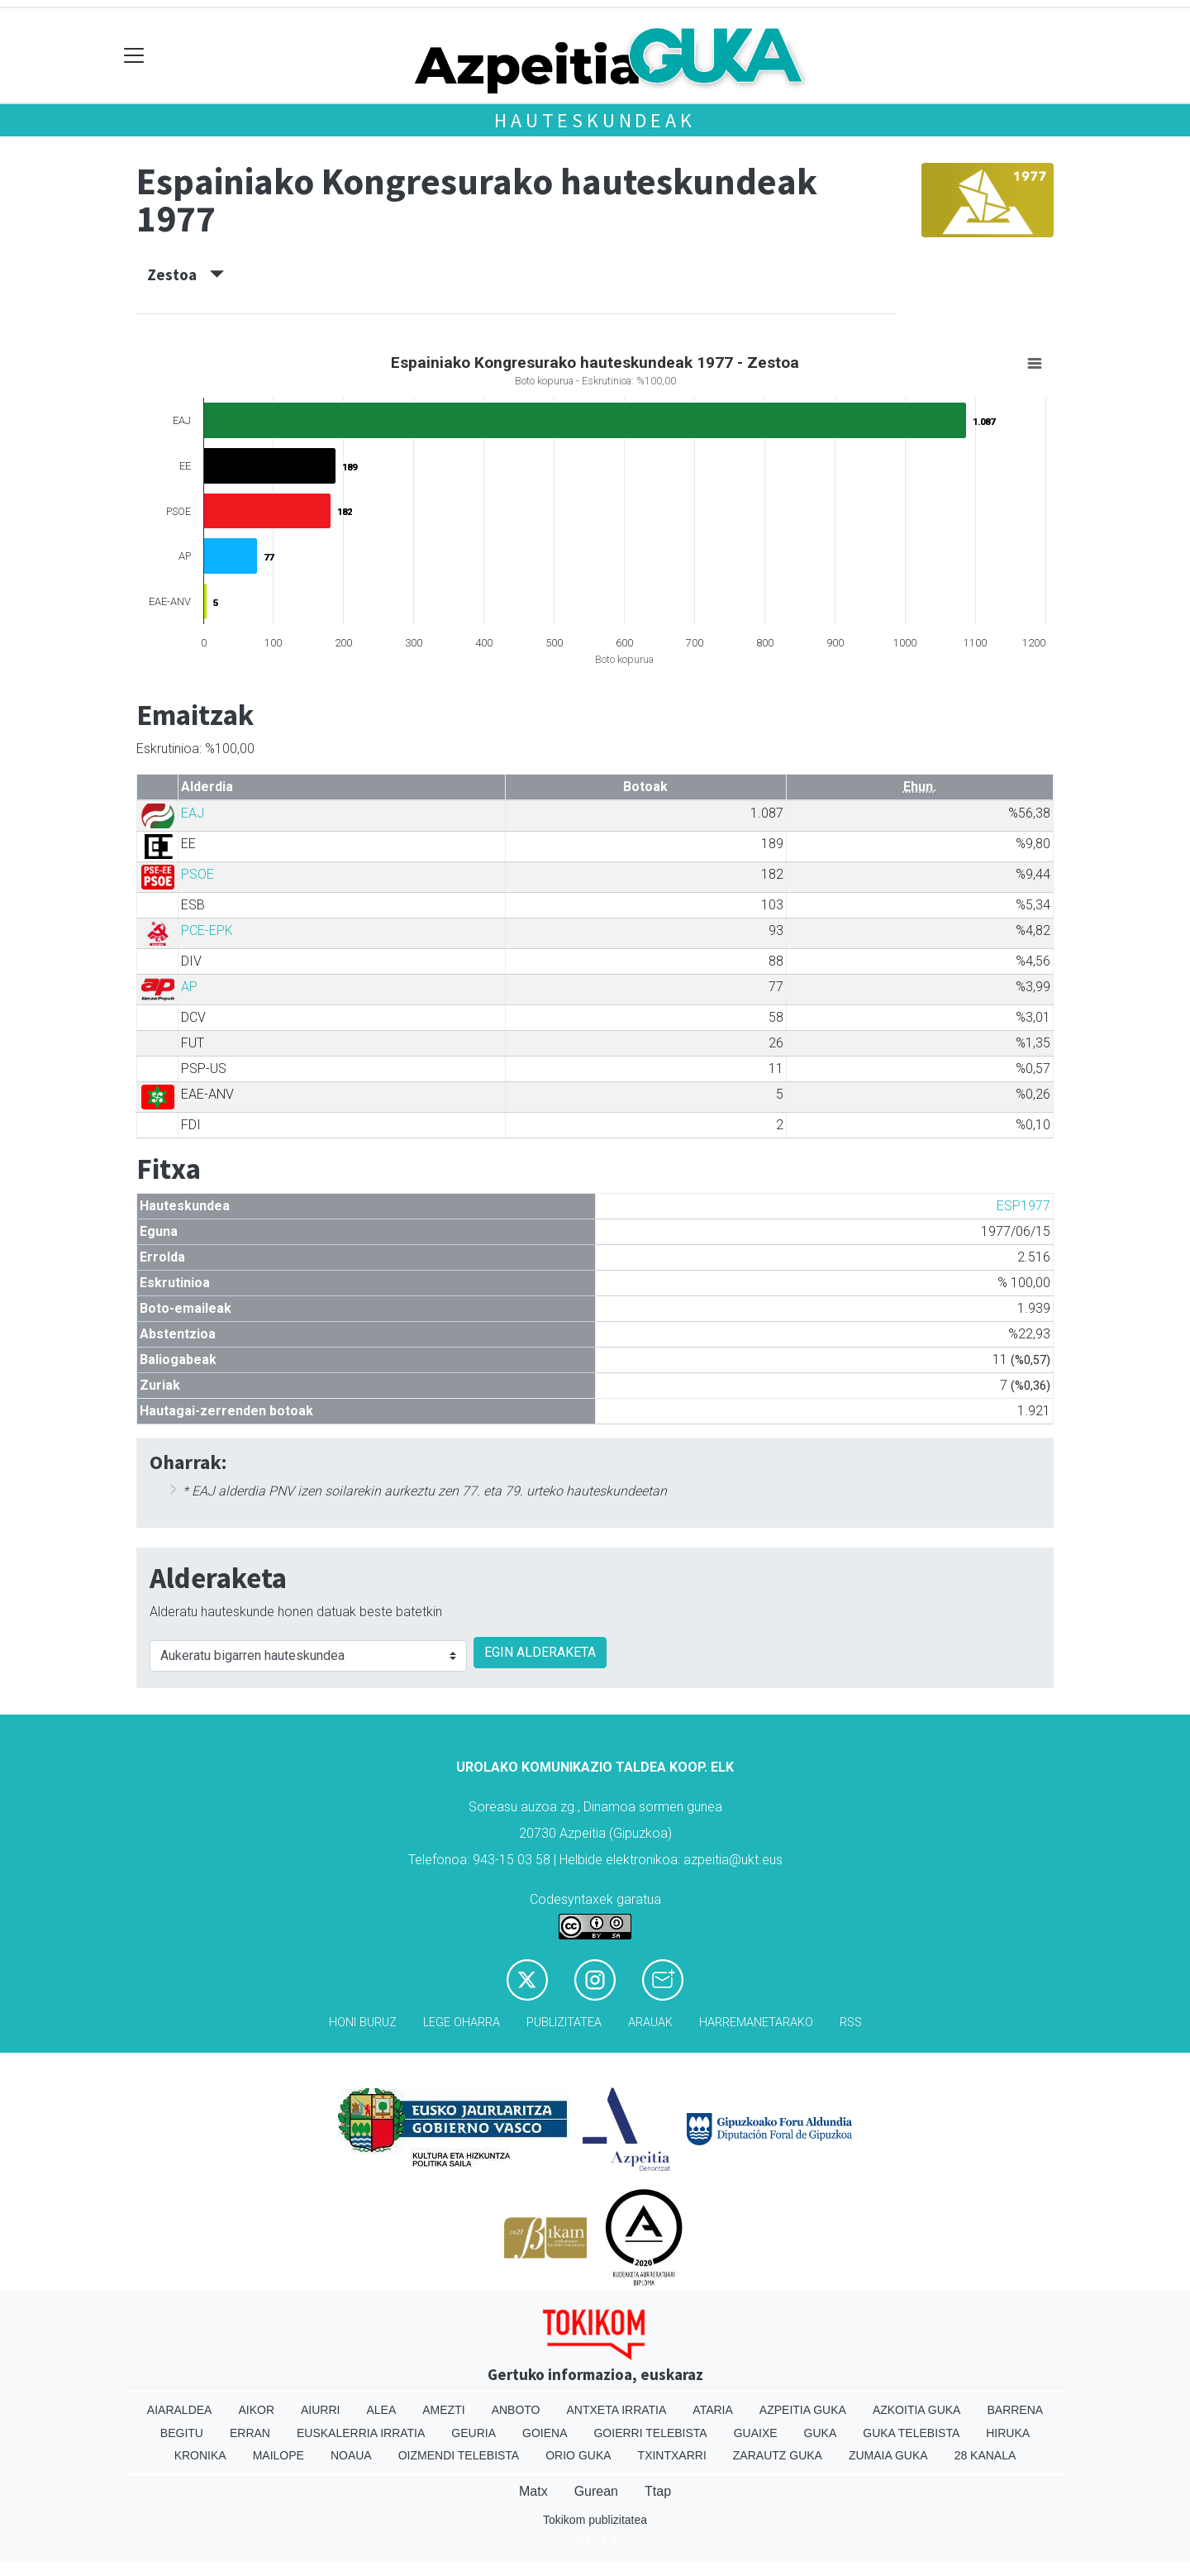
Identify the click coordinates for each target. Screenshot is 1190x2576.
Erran (250, 2433)
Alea (381, 2409)
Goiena (544, 2433)
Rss (851, 2022)
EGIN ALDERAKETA (540, 1652)
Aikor (256, 2409)
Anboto (516, 2409)
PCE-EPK (207, 930)
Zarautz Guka (777, 2455)
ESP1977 (1023, 1206)
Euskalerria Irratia (361, 2433)
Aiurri (320, 2409)
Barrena (1015, 2409)
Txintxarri (672, 2455)
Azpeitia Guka (802, 2409)
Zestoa (185, 274)
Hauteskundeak (594, 120)
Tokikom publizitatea (595, 2519)
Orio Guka (578, 2455)
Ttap (658, 2491)
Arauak (650, 2022)
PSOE (197, 874)
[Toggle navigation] (134, 55)
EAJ (192, 813)
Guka (820, 2433)
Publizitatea (564, 2022)
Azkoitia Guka (917, 2409)
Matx (533, 2491)
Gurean (596, 2491)
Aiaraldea (179, 2409)
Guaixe (756, 2433)
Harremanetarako (756, 2022)
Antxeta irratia (617, 2409)
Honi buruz (363, 2022)
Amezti (443, 2409)
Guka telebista (911, 2433)
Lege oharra (461, 2022)
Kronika (200, 2455)
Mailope (278, 2455)
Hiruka (1008, 2433)
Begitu (181, 2433)
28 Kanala (985, 2455)
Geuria (473, 2433)
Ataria (713, 2409)
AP (189, 987)
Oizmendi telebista (459, 2455)
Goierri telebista (650, 2433)
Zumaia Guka (888, 2455)
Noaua (351, 2455)
